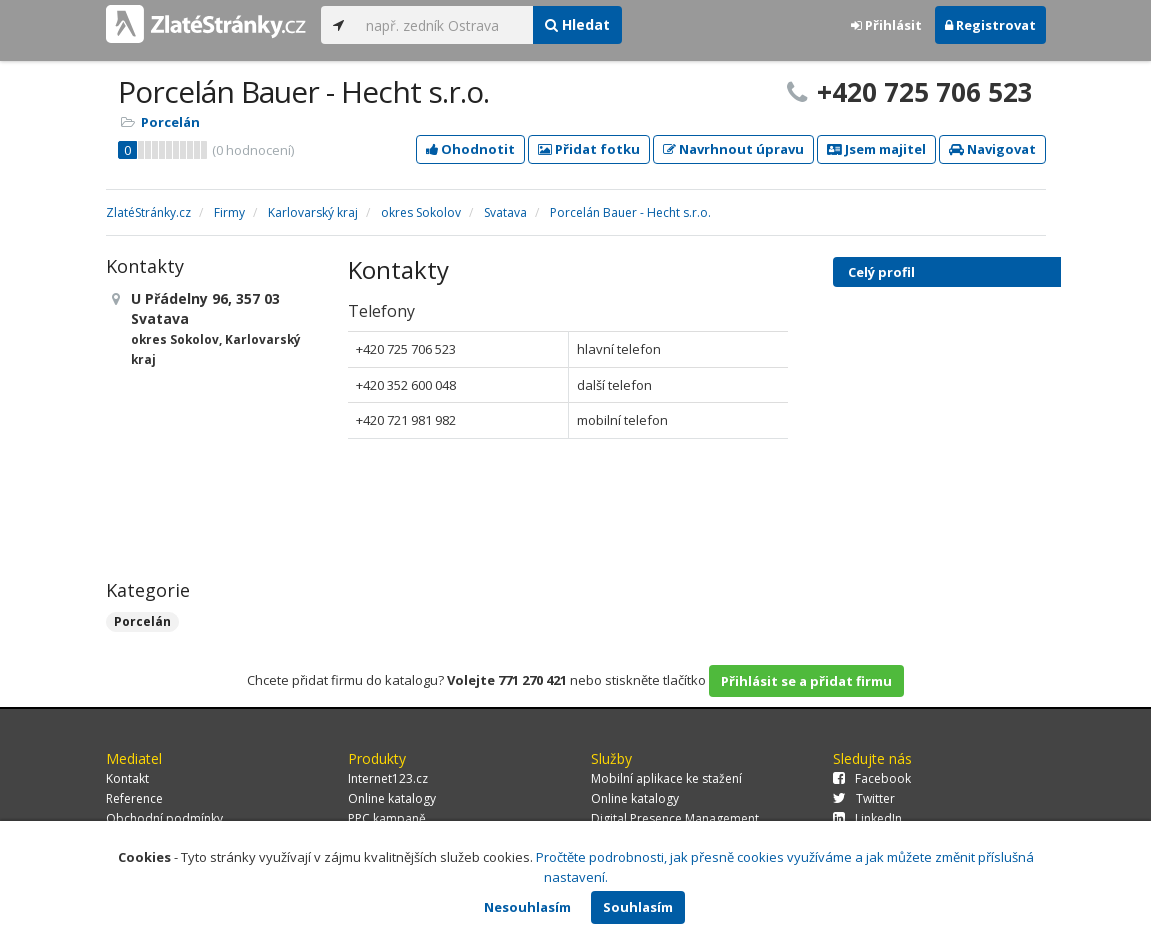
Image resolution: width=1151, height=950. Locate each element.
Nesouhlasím (527, 907)
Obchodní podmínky (164, 818)
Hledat (577, 24)
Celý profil (881, 272)
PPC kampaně (387, 818)
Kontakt (127, 778)
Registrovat (990, 25)
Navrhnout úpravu (733, 149)
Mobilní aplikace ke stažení (666, 778)
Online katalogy (392, 798)
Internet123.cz (388, 778)
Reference (134, 798)
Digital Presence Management (675, 818)
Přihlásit (886, 25)
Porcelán (170, 122)
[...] (444, 25)
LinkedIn (867, 818)
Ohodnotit (470, 149)
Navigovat (992, 149)
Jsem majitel (876, 149)
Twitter (864, 798)
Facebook (872, 778)
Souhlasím (638, 907)
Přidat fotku (589, 149)
